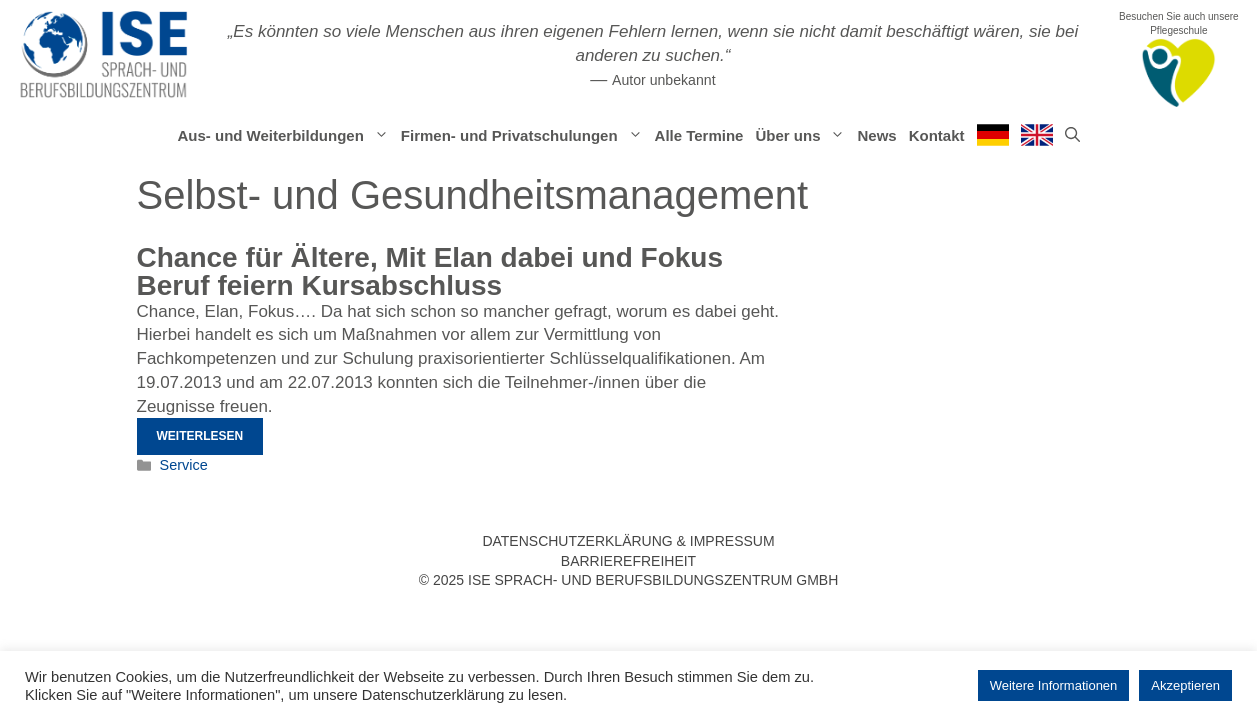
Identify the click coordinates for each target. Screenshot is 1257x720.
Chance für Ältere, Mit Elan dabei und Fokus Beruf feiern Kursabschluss (430, 271)
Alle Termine (699, 135)
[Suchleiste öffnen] (1072, 136)
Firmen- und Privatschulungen (525, 136)
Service (184, 465)
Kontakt (937, 135)
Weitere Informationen (1054, 685)
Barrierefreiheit (628, 561)
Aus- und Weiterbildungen (285, 136)
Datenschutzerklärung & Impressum (628, 541)
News (876, 135)
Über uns (803, 136)
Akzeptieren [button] (1185, 685)
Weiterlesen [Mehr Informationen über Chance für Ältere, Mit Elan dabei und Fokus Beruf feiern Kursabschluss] (200, 436)
